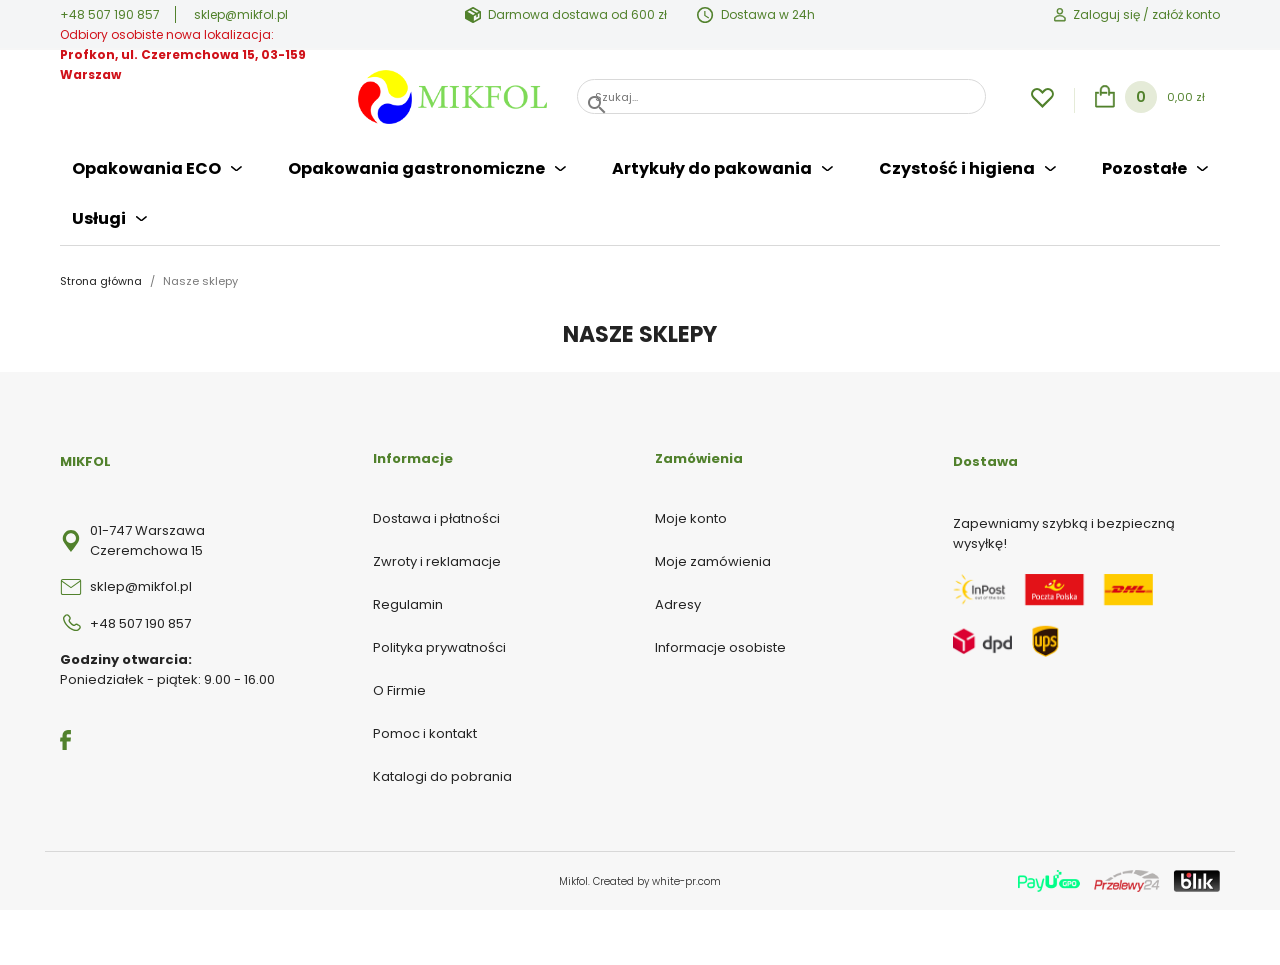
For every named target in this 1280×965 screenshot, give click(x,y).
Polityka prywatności (439, 647)
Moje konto (691, 518)
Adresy (678, 604)
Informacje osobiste (720, 647)
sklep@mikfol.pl (241, 14)
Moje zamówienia (713, 561)
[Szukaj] (781, 96)
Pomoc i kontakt (425, 733)
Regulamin (408, 604)
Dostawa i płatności (436, 518)
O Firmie (399, 690)
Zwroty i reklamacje (437, 561)
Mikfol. (576, 881)
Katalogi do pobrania (442, 776)
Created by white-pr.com (657, 881)
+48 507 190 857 (110, 14)
